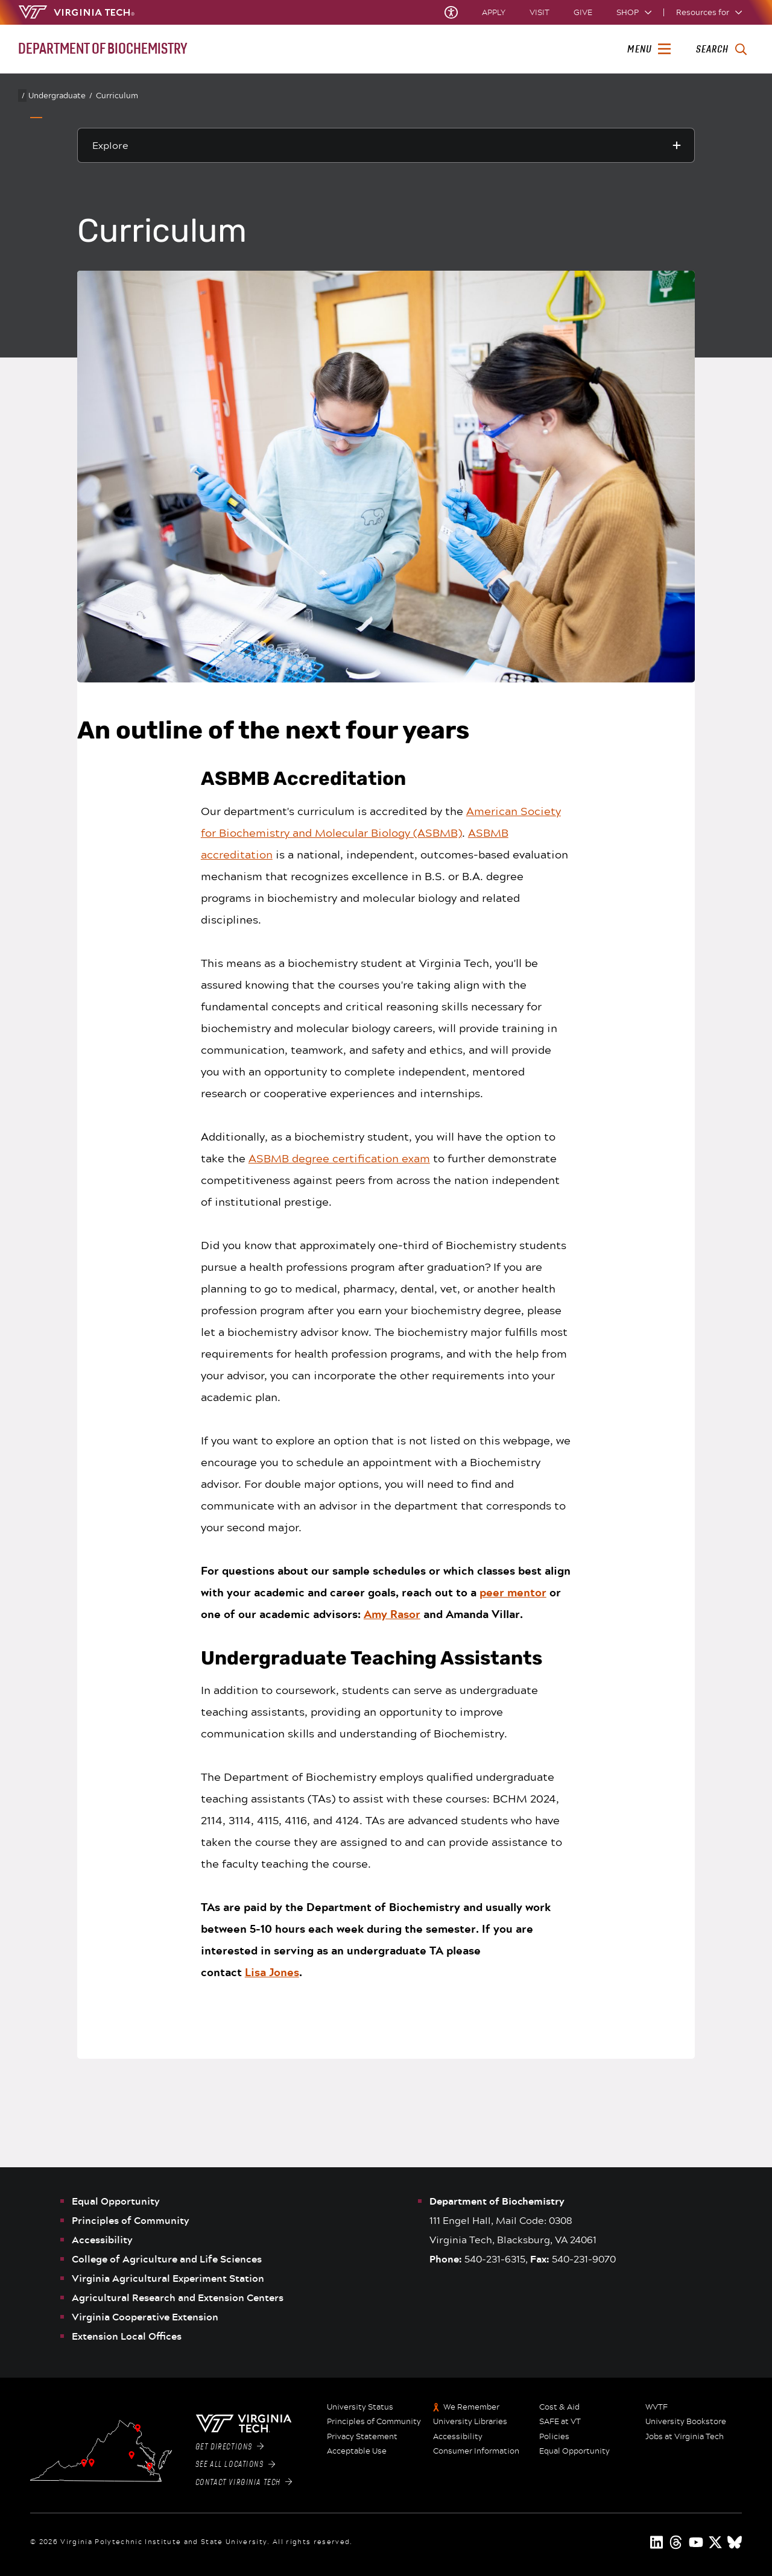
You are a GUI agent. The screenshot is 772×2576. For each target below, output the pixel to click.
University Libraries (470, 2421)
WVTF (656, 2407)
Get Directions (229, 2447)
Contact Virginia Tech (244, 2482)
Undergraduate (60, 95)
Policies (554, 2436)
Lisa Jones (272, 1972)
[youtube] (696, 2542)
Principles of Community (130, 2220)
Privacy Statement (362, 2436)
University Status (360, 2407)
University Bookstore (685, 2421)
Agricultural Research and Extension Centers (177, 2297)
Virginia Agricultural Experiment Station (168, 2278)
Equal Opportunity (116, 2201)
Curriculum (117, 95)
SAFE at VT (560, 2421)
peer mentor (512, 1592)
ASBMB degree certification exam (339, 1158)
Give (583, 12)
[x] (715, 2542)
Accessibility (102, 2239)
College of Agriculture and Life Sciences (167, 2259)
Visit (539, 12)
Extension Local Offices (127, 2336)
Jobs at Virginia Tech (684, 2436)
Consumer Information (476, 2451)
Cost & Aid (559, 2407)
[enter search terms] (721, 49)
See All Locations (235, 2464)
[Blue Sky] (734, 2542)
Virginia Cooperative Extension (145, 2317)
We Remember (471, 2407)
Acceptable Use (357, 2451)
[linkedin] (657, 2542)
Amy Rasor (392, 1614)
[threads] (676, 2542)
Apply (493, 12)
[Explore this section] (386, 145)
